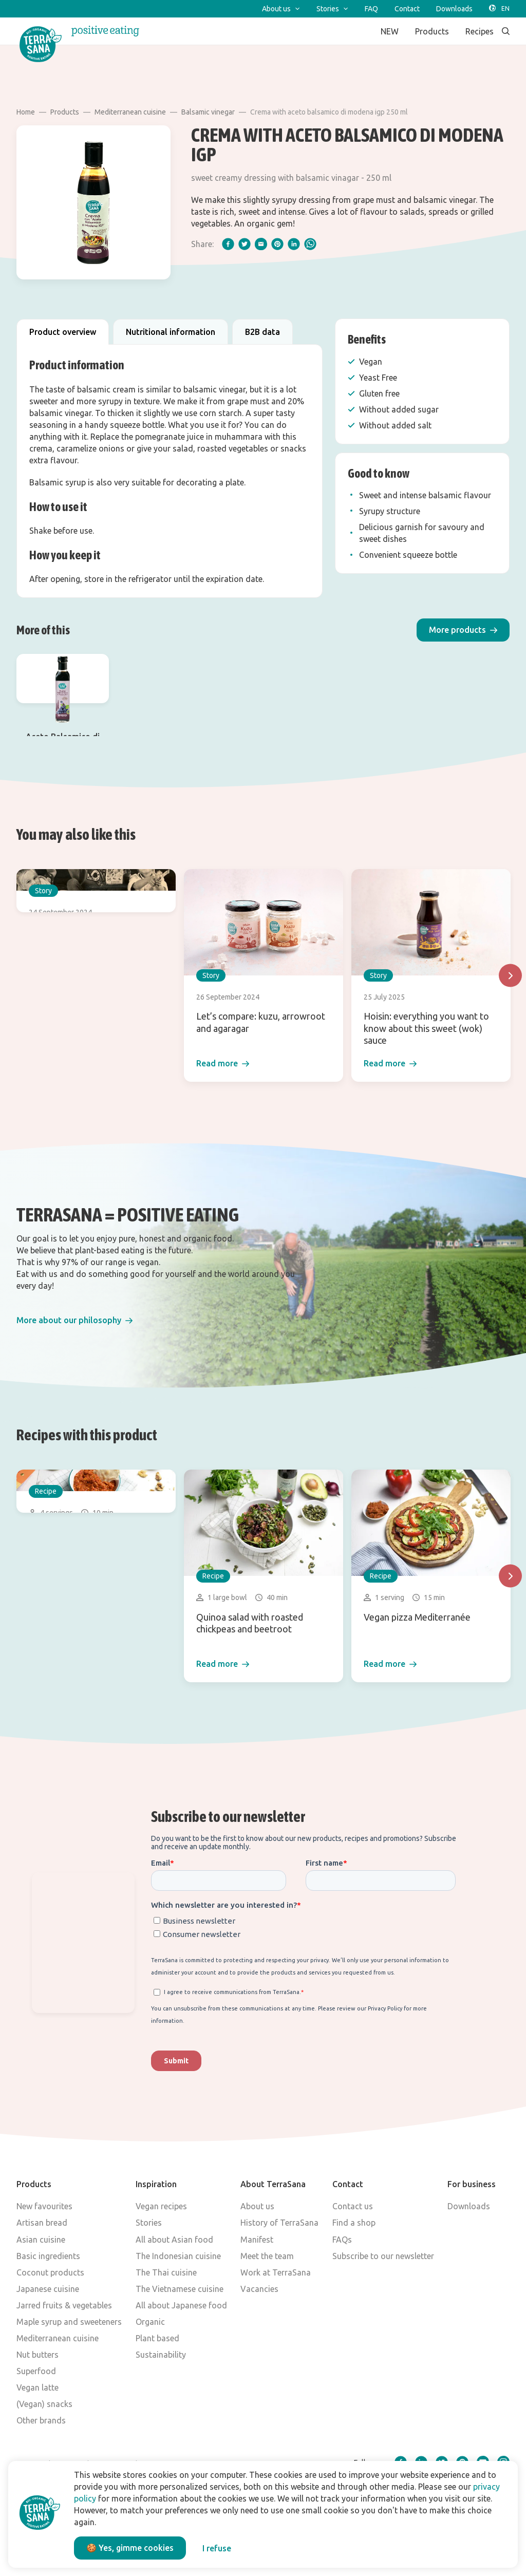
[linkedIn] (294, 244)
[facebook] (228, 244)
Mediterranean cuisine (130, 112)
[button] (463, 630)
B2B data (262, 331)
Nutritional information (170, 331)
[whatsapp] (310, 244)
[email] (261, 244)
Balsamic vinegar (208, 112)
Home (25, 112)
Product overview (62, 331)
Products (64, 112)
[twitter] (244, 244)
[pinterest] (277, 244)
